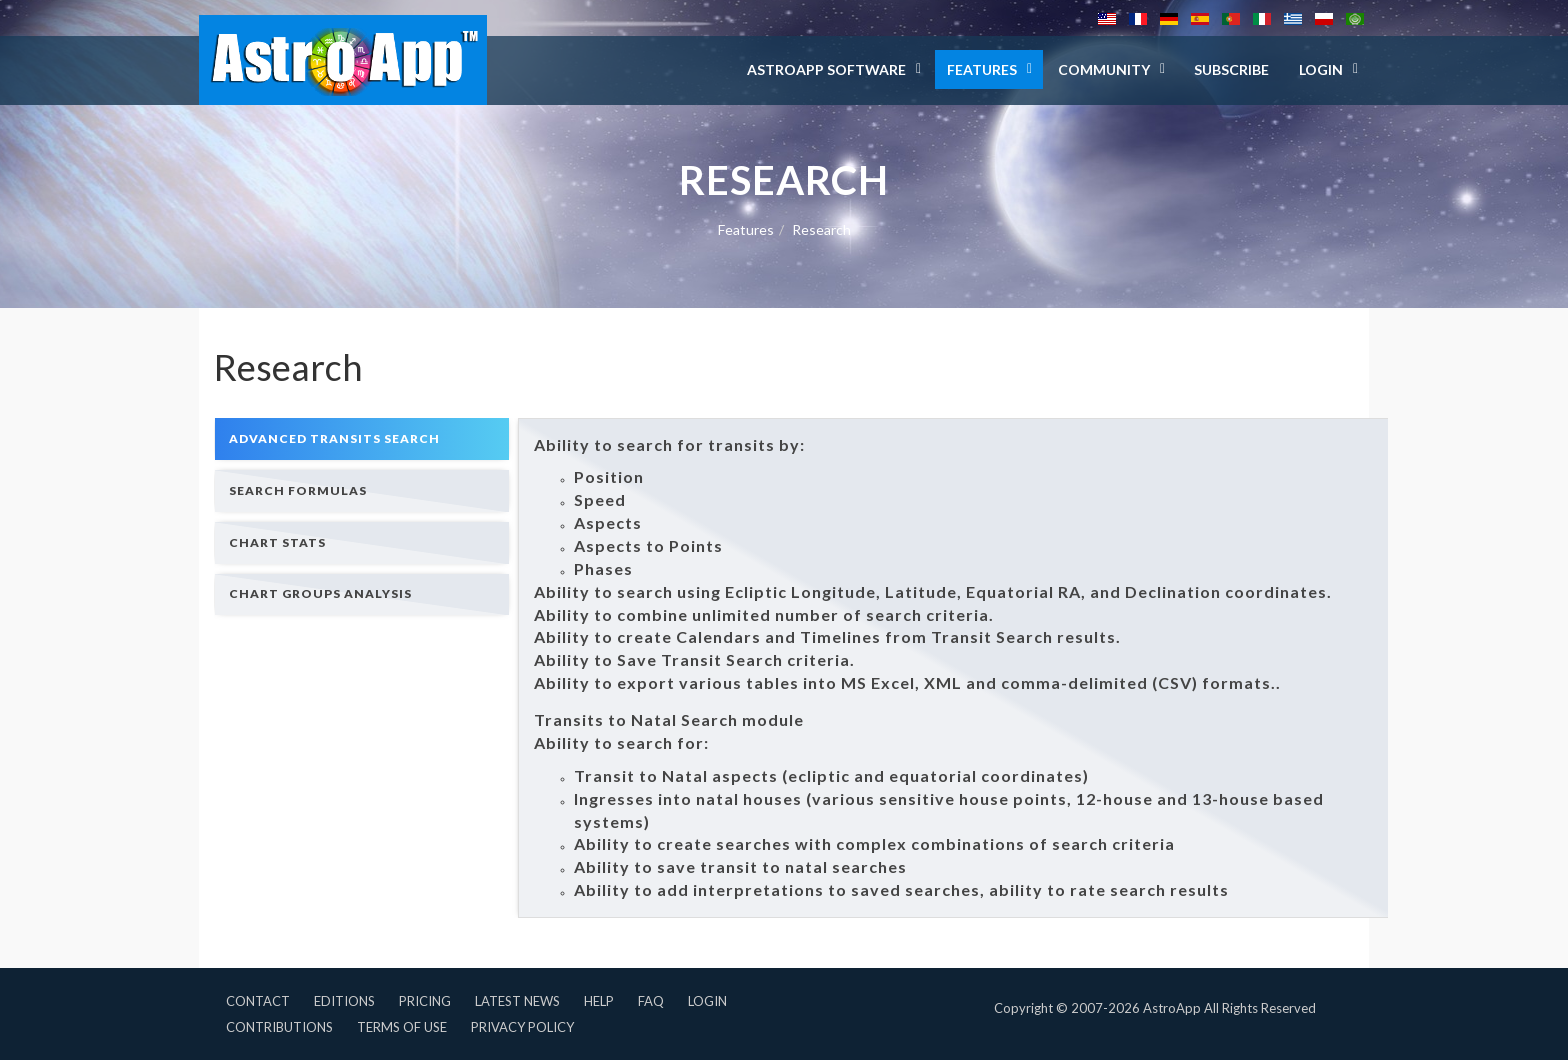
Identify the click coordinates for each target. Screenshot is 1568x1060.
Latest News (517, 1001)
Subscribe (1231, 69)
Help (599, 1001)
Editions (344, 1001)
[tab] (362, 438)
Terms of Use (402, 1027)
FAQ (651, 1001)
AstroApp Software (826, 69)
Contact (258, 1001)
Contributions (279, 1027)
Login (707, 1001)
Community (1104, 69)
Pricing (425, 1001)
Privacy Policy (522, 1027)
